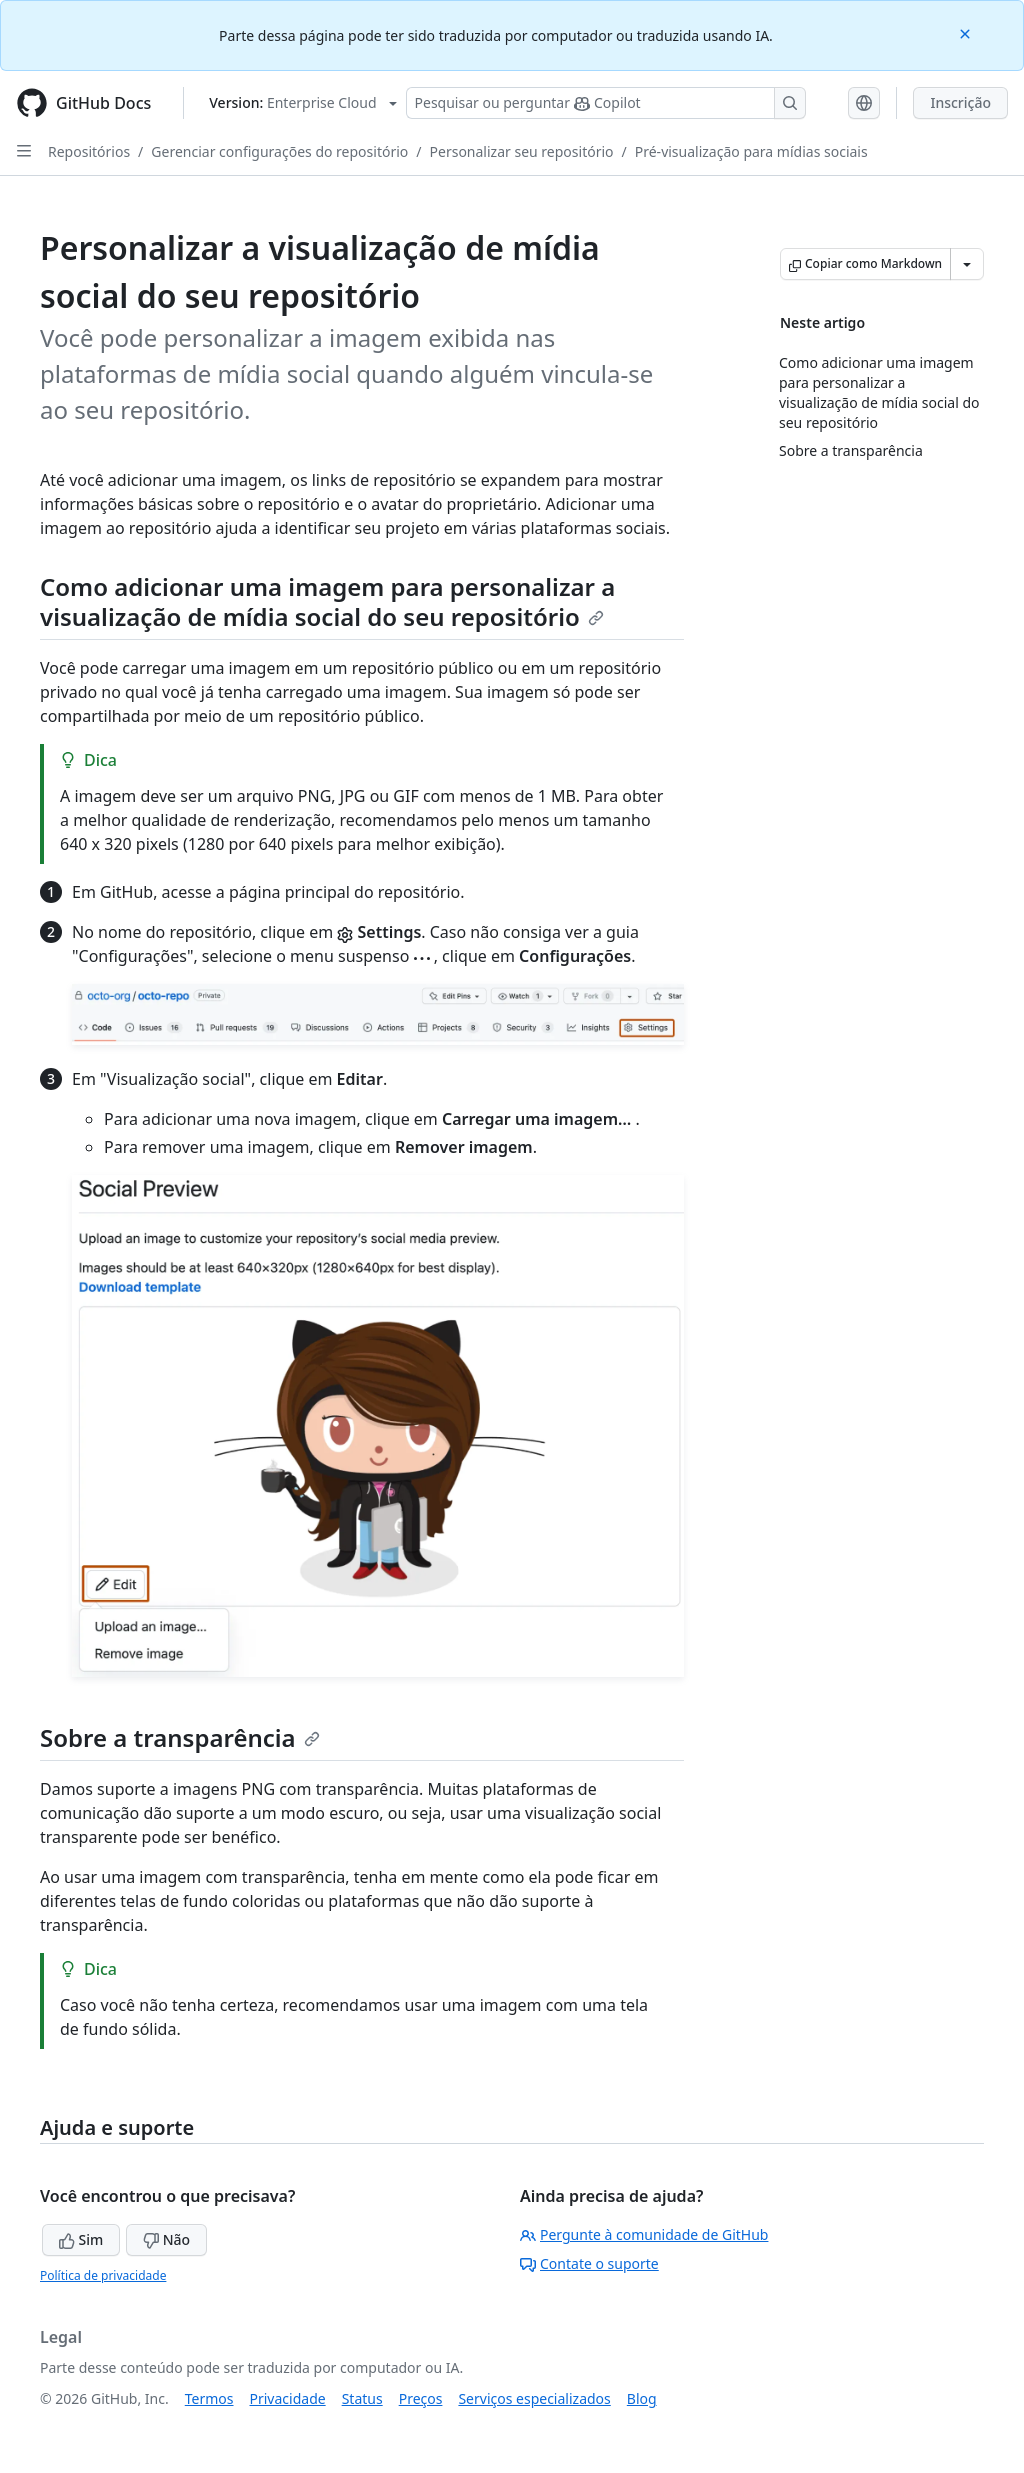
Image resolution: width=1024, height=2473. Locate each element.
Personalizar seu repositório (522, 151)
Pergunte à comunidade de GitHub (644, 2234)
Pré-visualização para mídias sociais (751, 151)
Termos (209, 2398)
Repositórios (89, 151)
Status (362, 2398)
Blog (642, 2398)
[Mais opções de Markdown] (967, 264)
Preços (421, 2398)
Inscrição (960, 102)
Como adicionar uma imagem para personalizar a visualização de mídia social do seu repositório (327, 601)
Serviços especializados (534, 2398)
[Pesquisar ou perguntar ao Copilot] (606, 103)
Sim (81, 2239)
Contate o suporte (589, 2263)
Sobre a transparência (180, 1737)
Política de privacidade (103, 2275)
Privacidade (288, 2398)
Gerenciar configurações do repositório (279, 151)
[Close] (967, 32)
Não (166, 2239)
